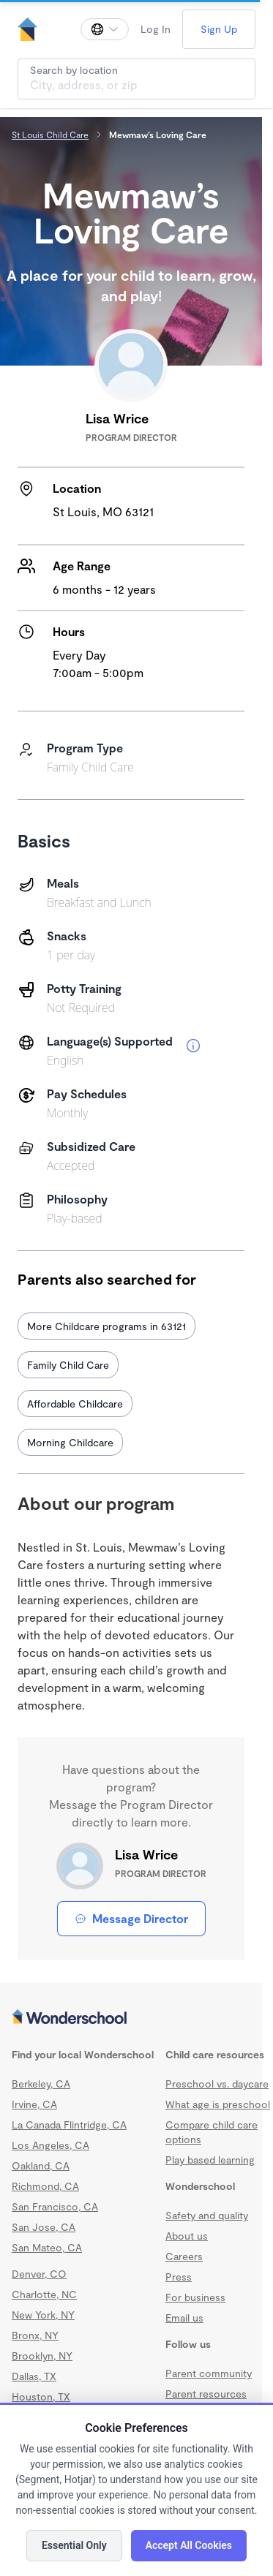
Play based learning (210, 2159)
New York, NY (43, 2314)
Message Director (131, 1918)
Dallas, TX (34, 2376)
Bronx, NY (35, 2335)
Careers (184, 2256)
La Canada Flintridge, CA (69, 2124)
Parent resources (206, 2393)
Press (178, 2276)
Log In (156, 29)
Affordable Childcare (75, 1403)
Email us (184, 2317)
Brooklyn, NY (42, 2355)
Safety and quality (206, 2215)
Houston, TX (41, 2396)
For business (195, 2297)
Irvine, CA (34, 2104)
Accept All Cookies (189, 2545)
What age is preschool (217, 2104)
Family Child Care (68, 1365)
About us (186, 2235)
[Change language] (105, 29)
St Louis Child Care (50, 134)
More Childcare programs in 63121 (106, 1326)
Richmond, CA (45, 2186)
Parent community (208, 2373)
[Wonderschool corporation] (131, 2018)
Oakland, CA (41, 2165)
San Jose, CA (43, 2227)
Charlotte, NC (44, 2294)
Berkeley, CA (41, 2083)
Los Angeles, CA (50, 2145)
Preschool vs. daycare (217, 2083)
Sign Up (219, 29)
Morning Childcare (70, 1442)
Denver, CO (39, 2273)
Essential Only (74, 2545)
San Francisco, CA (55, 2206)
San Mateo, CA (47, 2247)
